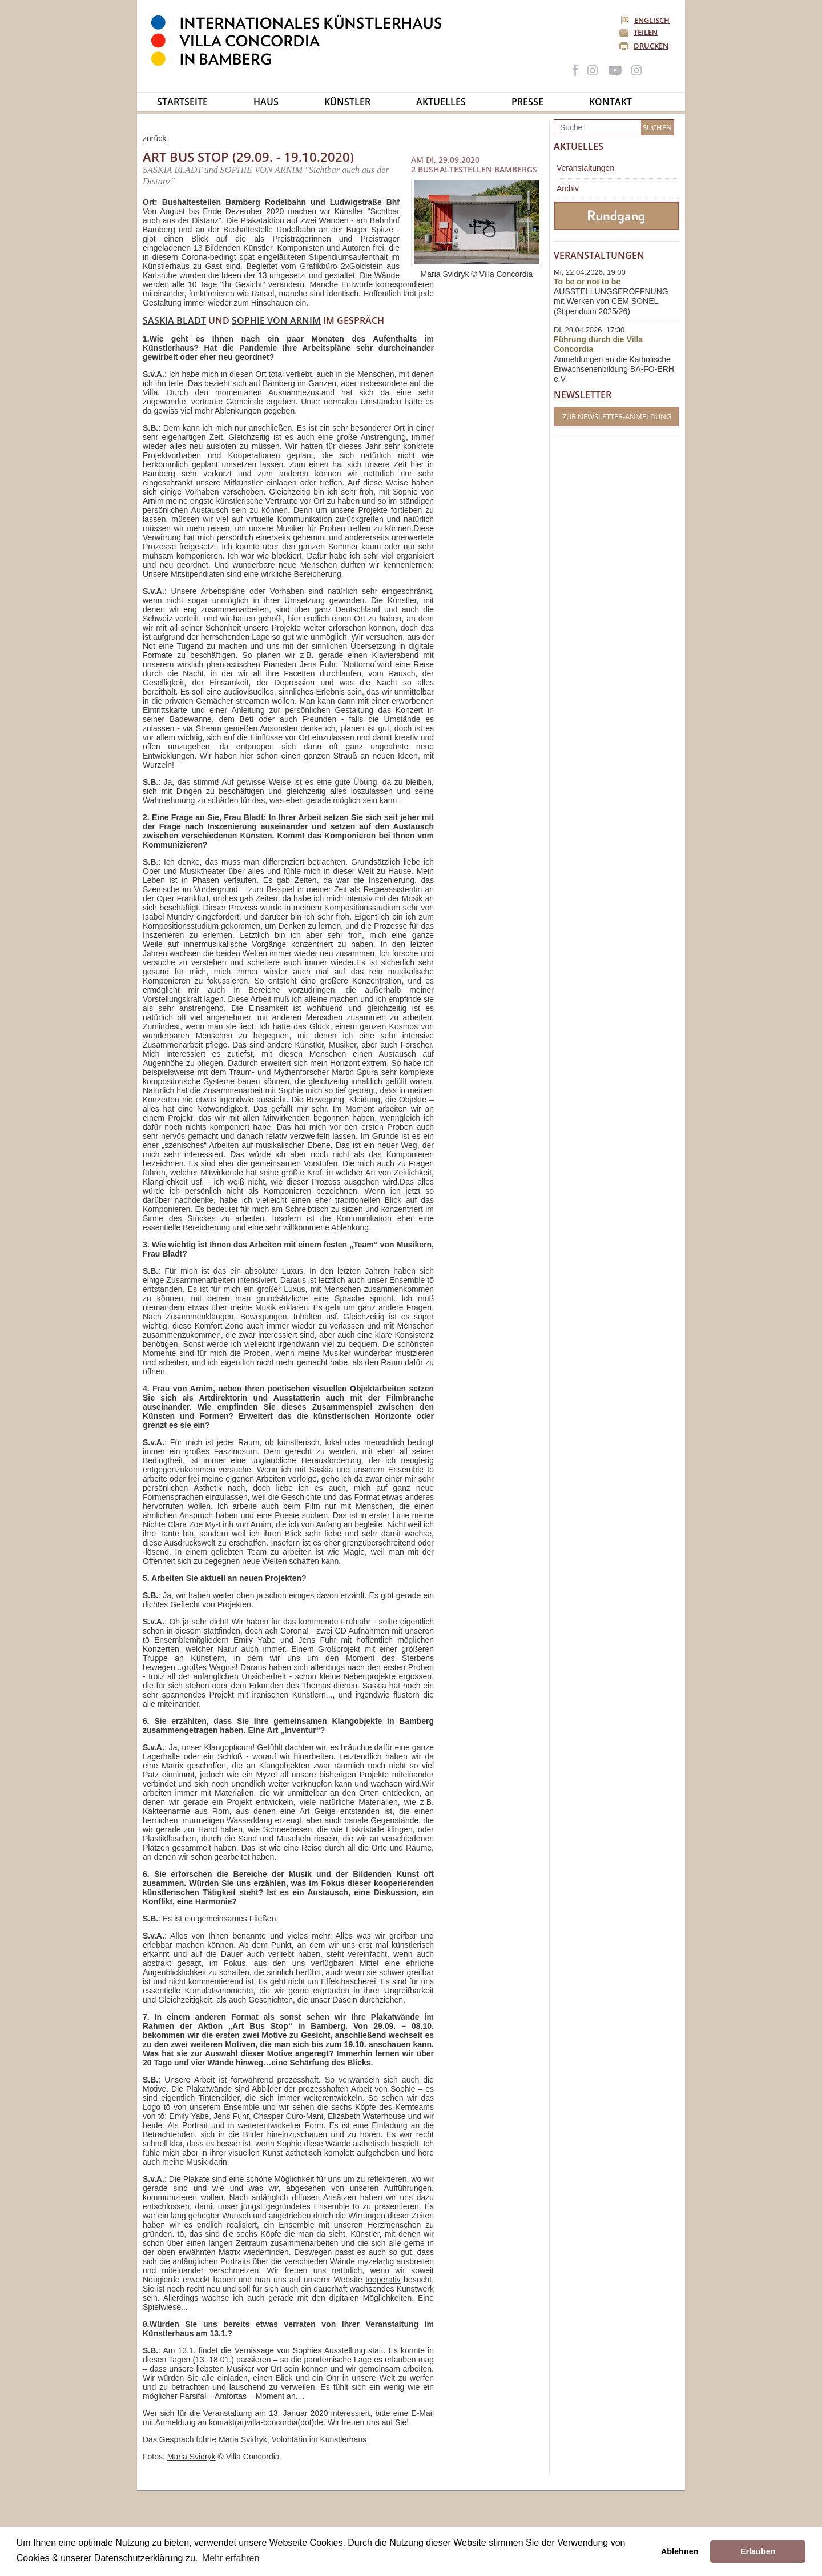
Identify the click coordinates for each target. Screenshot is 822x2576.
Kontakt (610, 101)
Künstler (347, 101)
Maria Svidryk (191, 2456)
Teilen (646, 32)
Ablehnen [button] (680, 2551)
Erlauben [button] (758, 2551)
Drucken (651, 46)
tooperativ (382, 2279)
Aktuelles (441, 101)
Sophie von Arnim (276, 320)
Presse (527, 101)
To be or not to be (587, 281)
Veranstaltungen (585, 167)
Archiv (568, 188)
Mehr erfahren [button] (231, 2558)
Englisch (646, 20)
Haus (266, 101)
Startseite (182, 101)
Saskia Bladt (174, 320)
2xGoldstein (362, 266)
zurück (154, 138)
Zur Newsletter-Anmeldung (616, 416)
